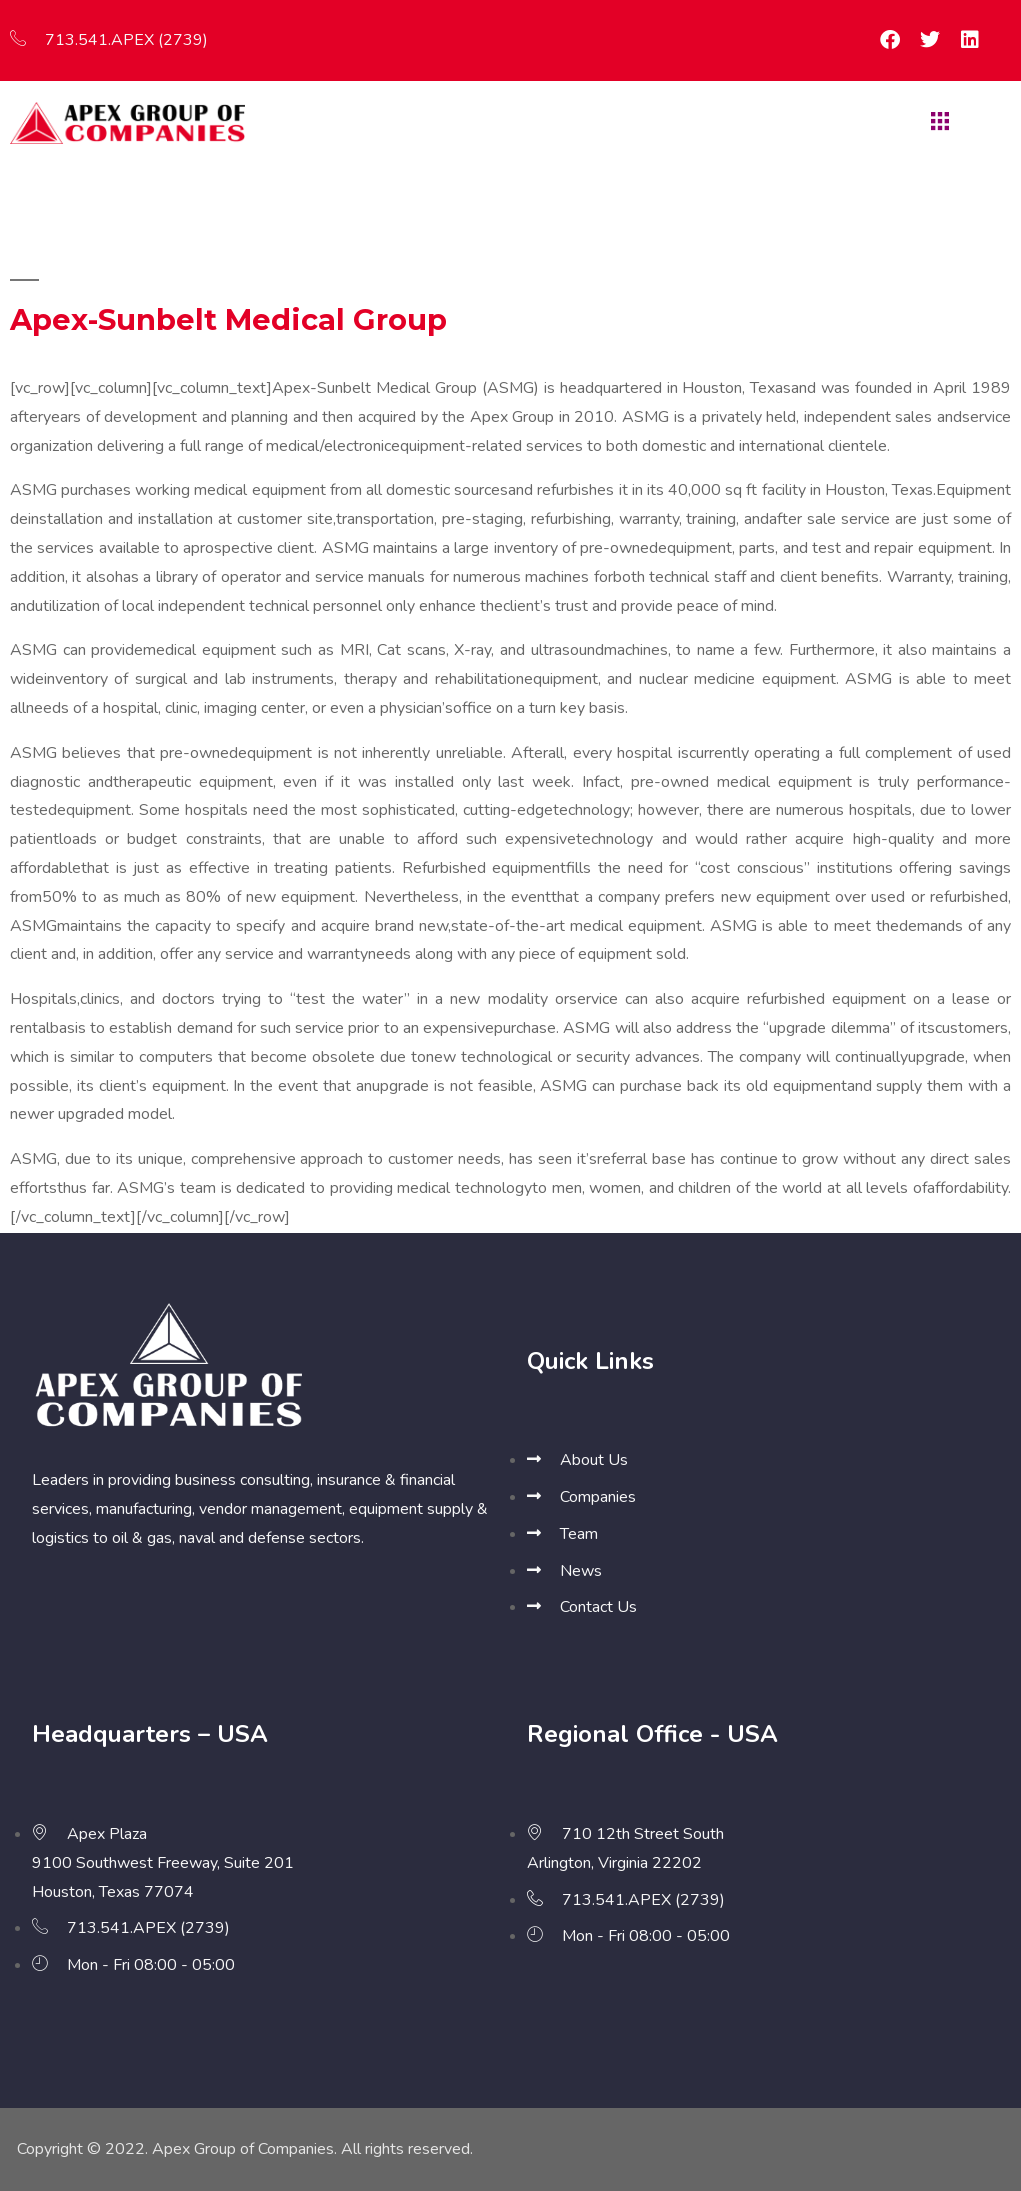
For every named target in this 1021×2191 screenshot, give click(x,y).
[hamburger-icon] (937, 123)
